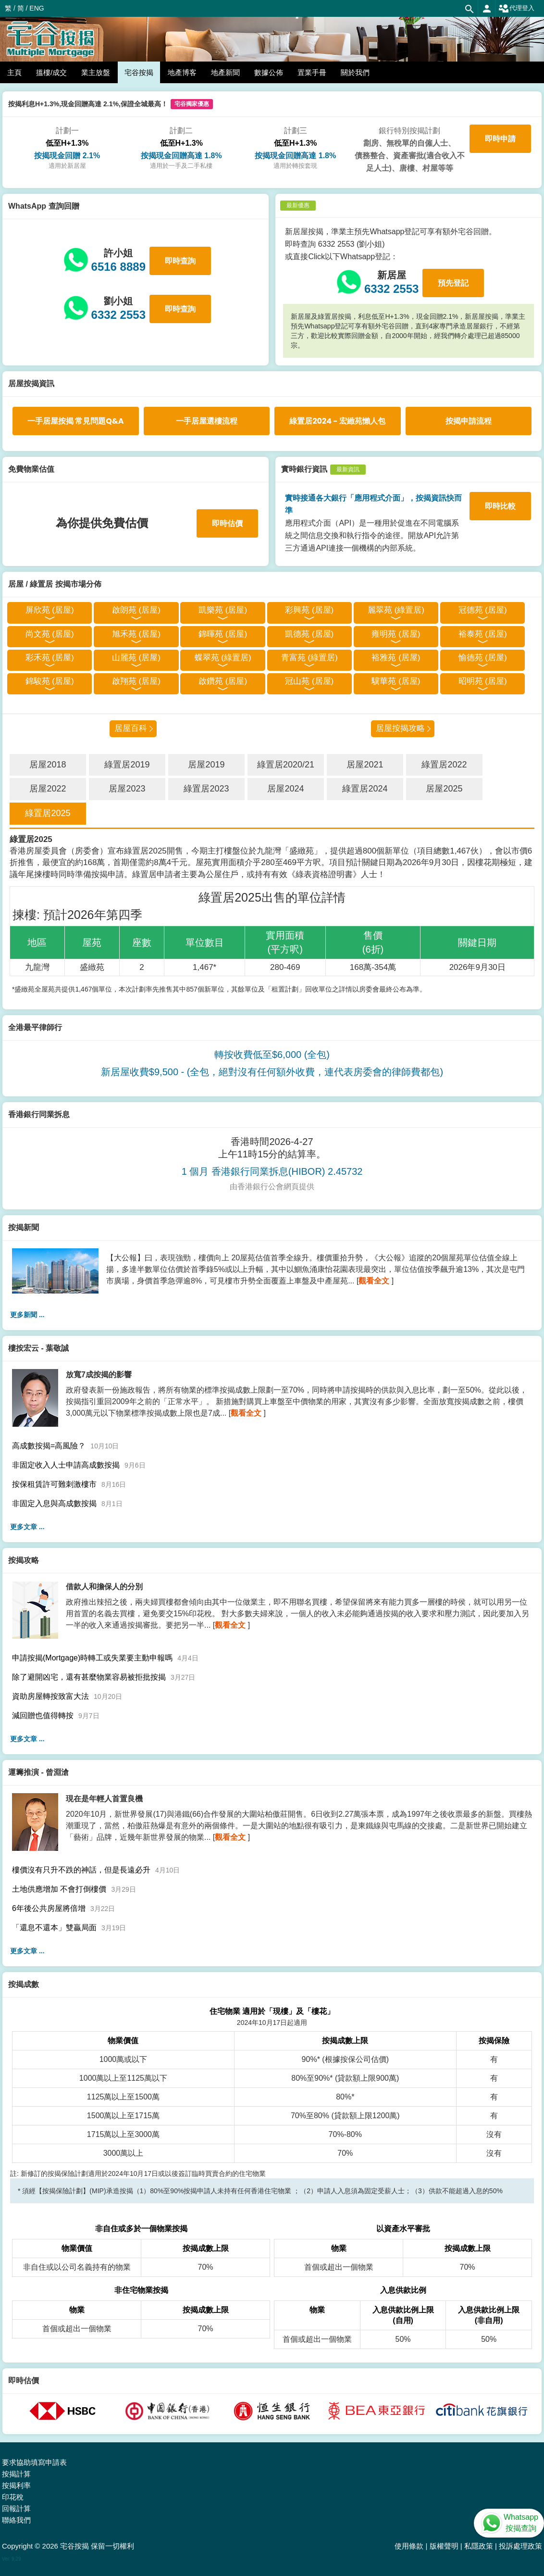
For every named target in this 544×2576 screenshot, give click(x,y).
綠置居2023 (206, 788)
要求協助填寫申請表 (34, 2462)
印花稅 (13, 2497)
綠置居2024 (364, 788)
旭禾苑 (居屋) (136, 634)
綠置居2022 (444, 764)
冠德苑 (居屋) (482, 610)
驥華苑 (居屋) (395, 681)
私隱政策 (478, 2546)
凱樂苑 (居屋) (222, 610)
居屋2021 (364, 764)
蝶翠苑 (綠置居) (223, 657)
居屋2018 (47, 764)
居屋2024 (285, 788)
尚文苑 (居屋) (49, 634)
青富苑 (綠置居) (309, 657)
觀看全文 (374, 1281)
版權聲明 (444, 2546)
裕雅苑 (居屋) (395, 657)
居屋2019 (206, 764)
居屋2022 (47, 788)
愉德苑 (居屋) (482, 657)
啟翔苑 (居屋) (136, 681)
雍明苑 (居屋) (395, 634)
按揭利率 (16, 2485)
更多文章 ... (27, 1527)
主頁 (14, 72)
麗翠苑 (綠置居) (396, 610)
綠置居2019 (126, 764)
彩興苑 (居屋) (309, 610)
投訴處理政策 (520, 2546)
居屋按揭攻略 (400, 728)
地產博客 (182, 72)
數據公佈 (268, 72)
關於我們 (355, 72)
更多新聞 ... (27, 1315)
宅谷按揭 (138, 72)
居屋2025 (444, 788)
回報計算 (16, 2508)
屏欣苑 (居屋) (49, 610)
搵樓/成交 (51, 72)
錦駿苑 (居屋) (49, 681)
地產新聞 (225, 72)
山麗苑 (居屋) (136, 657)
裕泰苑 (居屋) (482, 634)
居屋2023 (127, 788)
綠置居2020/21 (285, 764)
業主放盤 (95, 72)
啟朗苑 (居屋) (136, 610)
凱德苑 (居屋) (309, 634)
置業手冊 (311, 72)
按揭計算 (16, 2474)
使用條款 (409, 2546)
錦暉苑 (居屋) (222, 634)
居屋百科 (130, 728)
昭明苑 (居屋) (482, 681)
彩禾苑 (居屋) (49, 657)
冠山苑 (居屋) (309, 681)
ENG (36, 8)
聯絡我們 (16, 2520)
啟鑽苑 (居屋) (222, 681)
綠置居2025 (47, 813)
